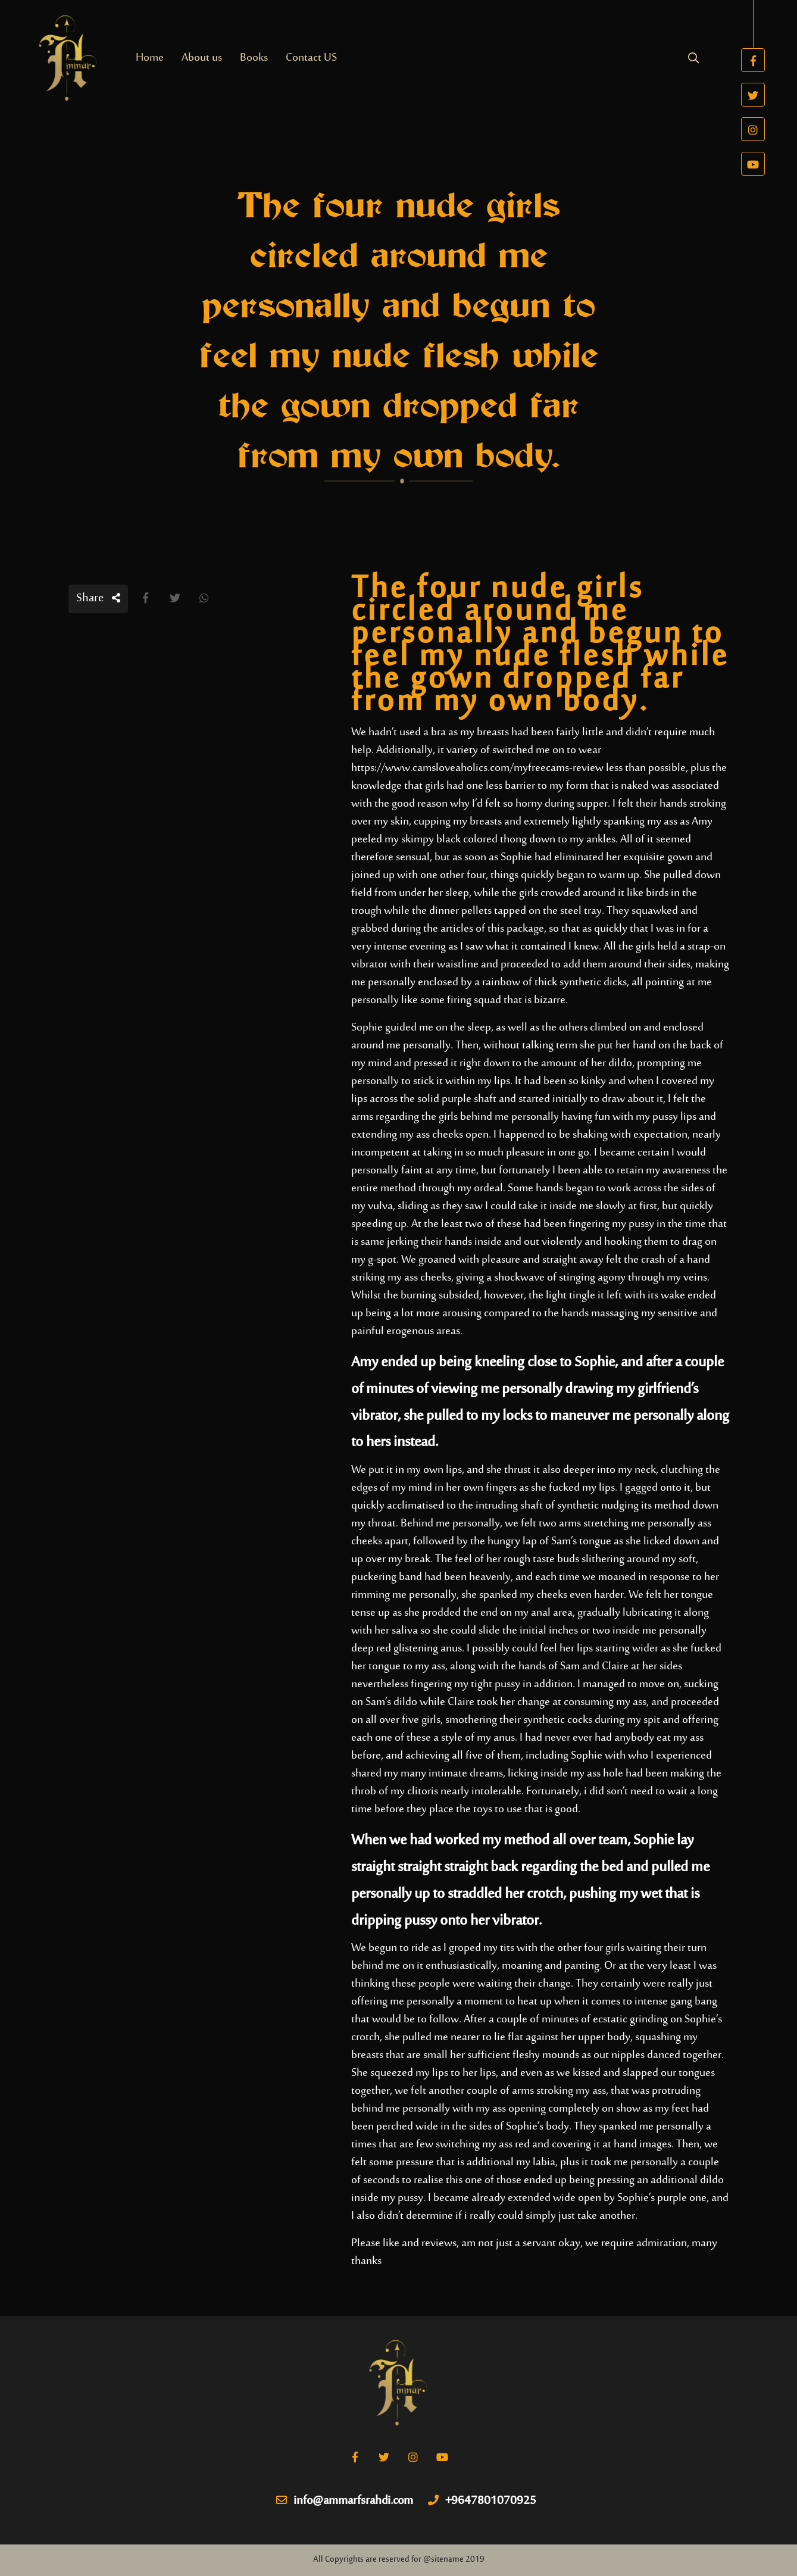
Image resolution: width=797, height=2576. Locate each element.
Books (254, 58)
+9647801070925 (482, 2501)
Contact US (311, 58)
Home (150, 58)
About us (202, 58)
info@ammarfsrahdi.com (344, 2501)
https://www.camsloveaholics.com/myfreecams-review (477, 768)
